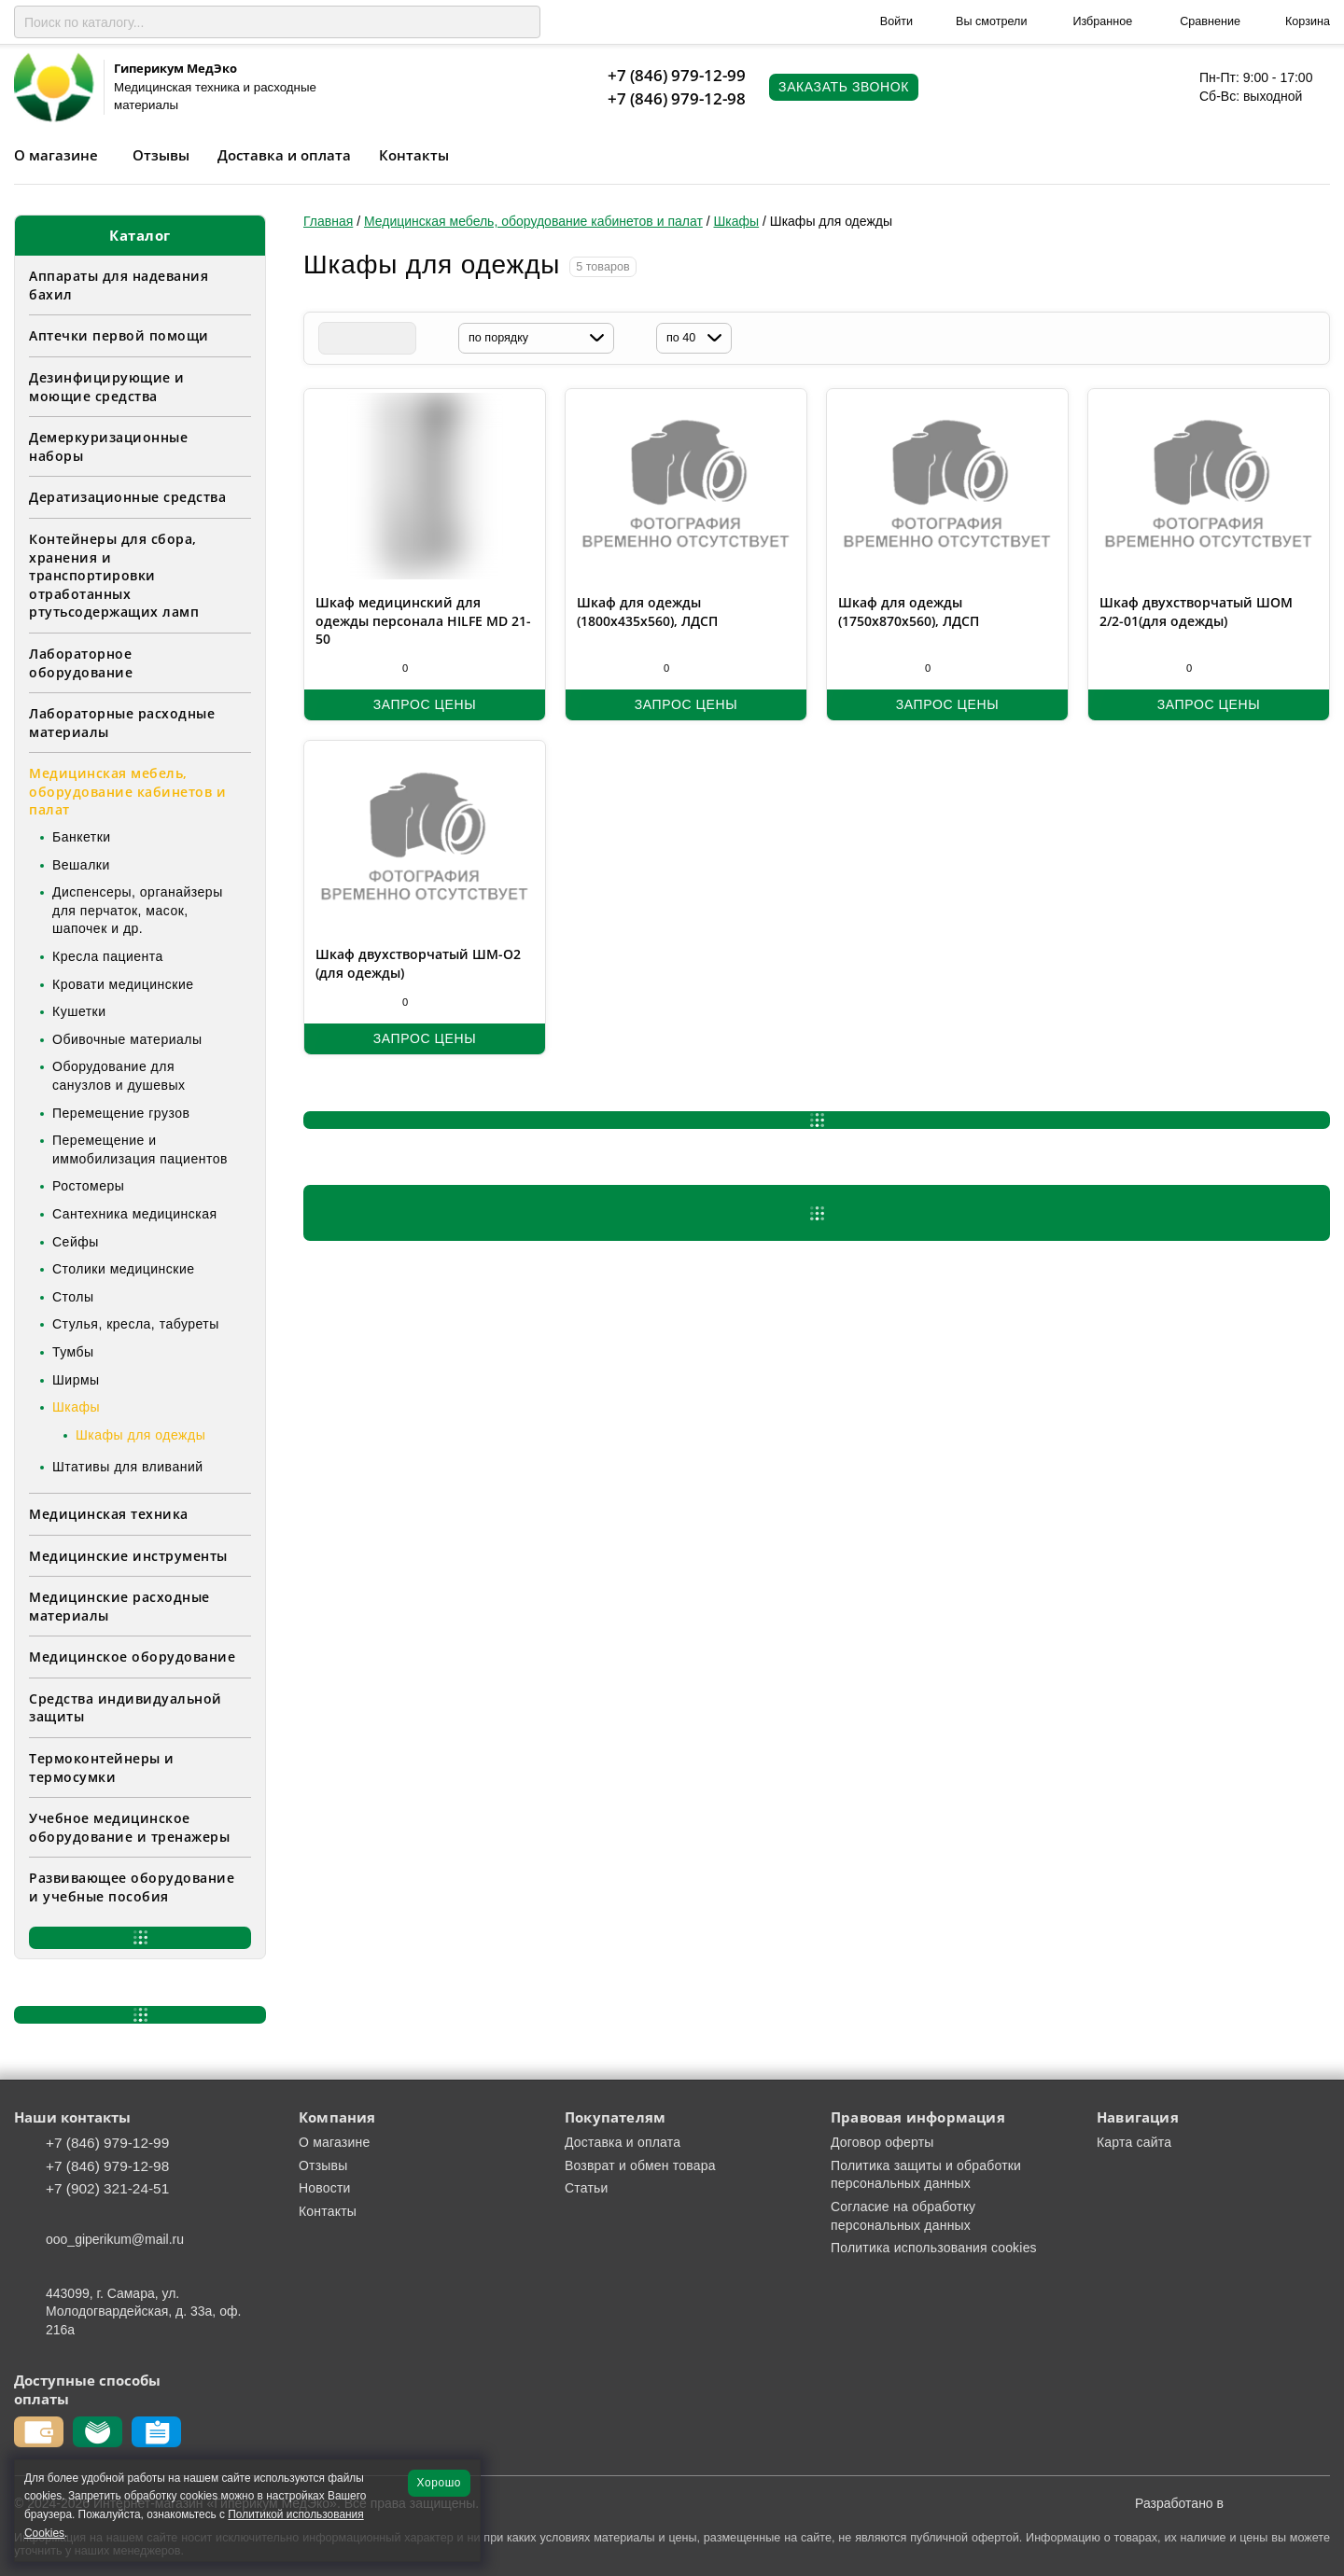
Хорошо (439, 2482)
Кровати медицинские (123, 984)
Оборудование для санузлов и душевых (119, 1076)
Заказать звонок (843, 86)
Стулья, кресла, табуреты (135, 1323)
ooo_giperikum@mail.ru (115, 2239)
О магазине (56, 155)
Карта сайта (1134, 2142)
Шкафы (76, 1406)
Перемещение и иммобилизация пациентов (140, 1149)
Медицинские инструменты (128, 1556)
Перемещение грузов (120, 1113)
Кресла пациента (107, 956)
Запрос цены (424, 704)
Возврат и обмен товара (640, 2165)
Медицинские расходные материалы (119, 1606)
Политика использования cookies (934, 2247)
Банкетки (81, 836)
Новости (325, 2187)
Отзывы (161, 155)
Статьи (587, 2187)
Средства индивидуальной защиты (125, 1708)
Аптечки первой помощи (119, 335)
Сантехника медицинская (134, 1213)
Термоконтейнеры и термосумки (102, 1767)
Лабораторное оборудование (81, 663)
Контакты (414, 155)
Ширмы (76, 1379)
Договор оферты (882, 2142)
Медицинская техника (109, 1514)
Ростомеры (88, 1185)
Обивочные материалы (127, 1039)
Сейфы (75, 1241)
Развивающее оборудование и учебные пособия (131, 1887)
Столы (73, 1296)
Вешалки (81, 864)
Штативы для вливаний (127, 1466)
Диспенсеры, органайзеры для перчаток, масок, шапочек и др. (137, 910)
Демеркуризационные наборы (108, 446)
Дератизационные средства (127, 497)
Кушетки (79, 1011)
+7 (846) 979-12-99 (677, 75)
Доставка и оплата (284, 155)
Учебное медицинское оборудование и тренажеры (129, 1827)
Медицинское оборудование (132, 1656)
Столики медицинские (123, 1268)
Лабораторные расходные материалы (122, 722)
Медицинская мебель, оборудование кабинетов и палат (127, 791)
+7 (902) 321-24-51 (107, 2188)
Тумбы (73, 1351)
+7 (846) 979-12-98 (677, 98)
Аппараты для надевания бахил (118, 285)
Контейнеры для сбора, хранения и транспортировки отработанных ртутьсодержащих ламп (114, 575)
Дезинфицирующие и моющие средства (107, 387)
